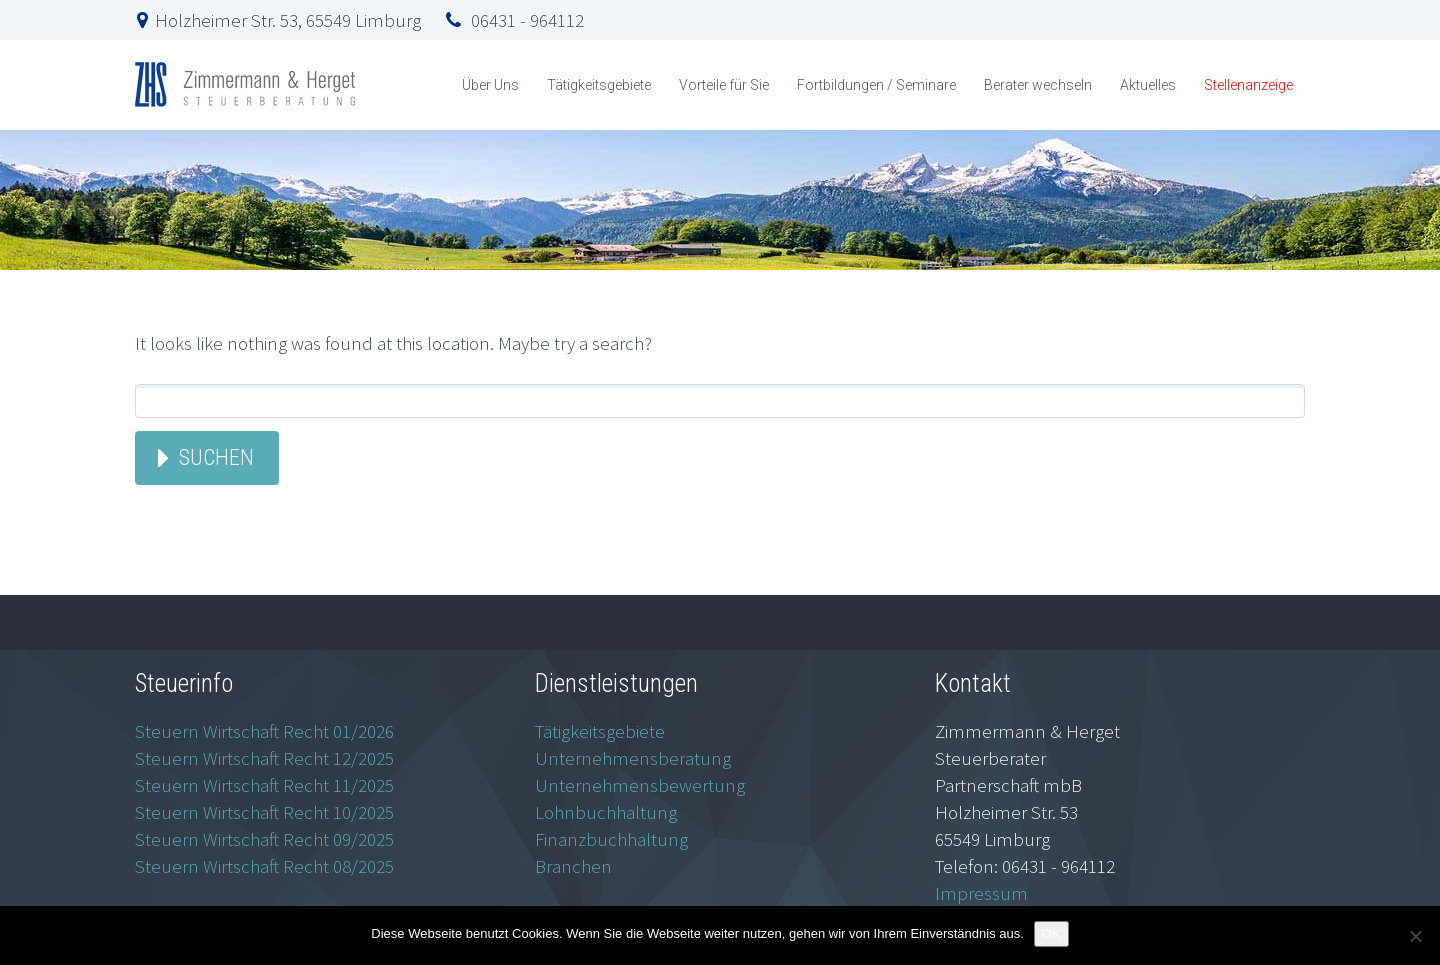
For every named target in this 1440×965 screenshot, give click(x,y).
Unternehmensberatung (633, 758)
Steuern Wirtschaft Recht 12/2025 (264, 758)
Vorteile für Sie (724, 85)
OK (1051, 933)
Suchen (216, 457)
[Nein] (1415, 936)
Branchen (573, 866)
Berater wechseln (1038, 85)
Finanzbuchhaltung (611, 839)
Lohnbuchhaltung (606, 812)
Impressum (981, 893)
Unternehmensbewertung (640, 785)
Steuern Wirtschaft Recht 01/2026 (264, 731)
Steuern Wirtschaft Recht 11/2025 (264, 785)
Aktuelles (1148, 85)
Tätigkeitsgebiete (599, 85)
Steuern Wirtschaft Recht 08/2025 (264, 866)
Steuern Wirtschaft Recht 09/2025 (264, 839)
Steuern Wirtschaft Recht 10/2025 (264, 812)
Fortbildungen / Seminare (876, 85)
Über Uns (490, 85)
